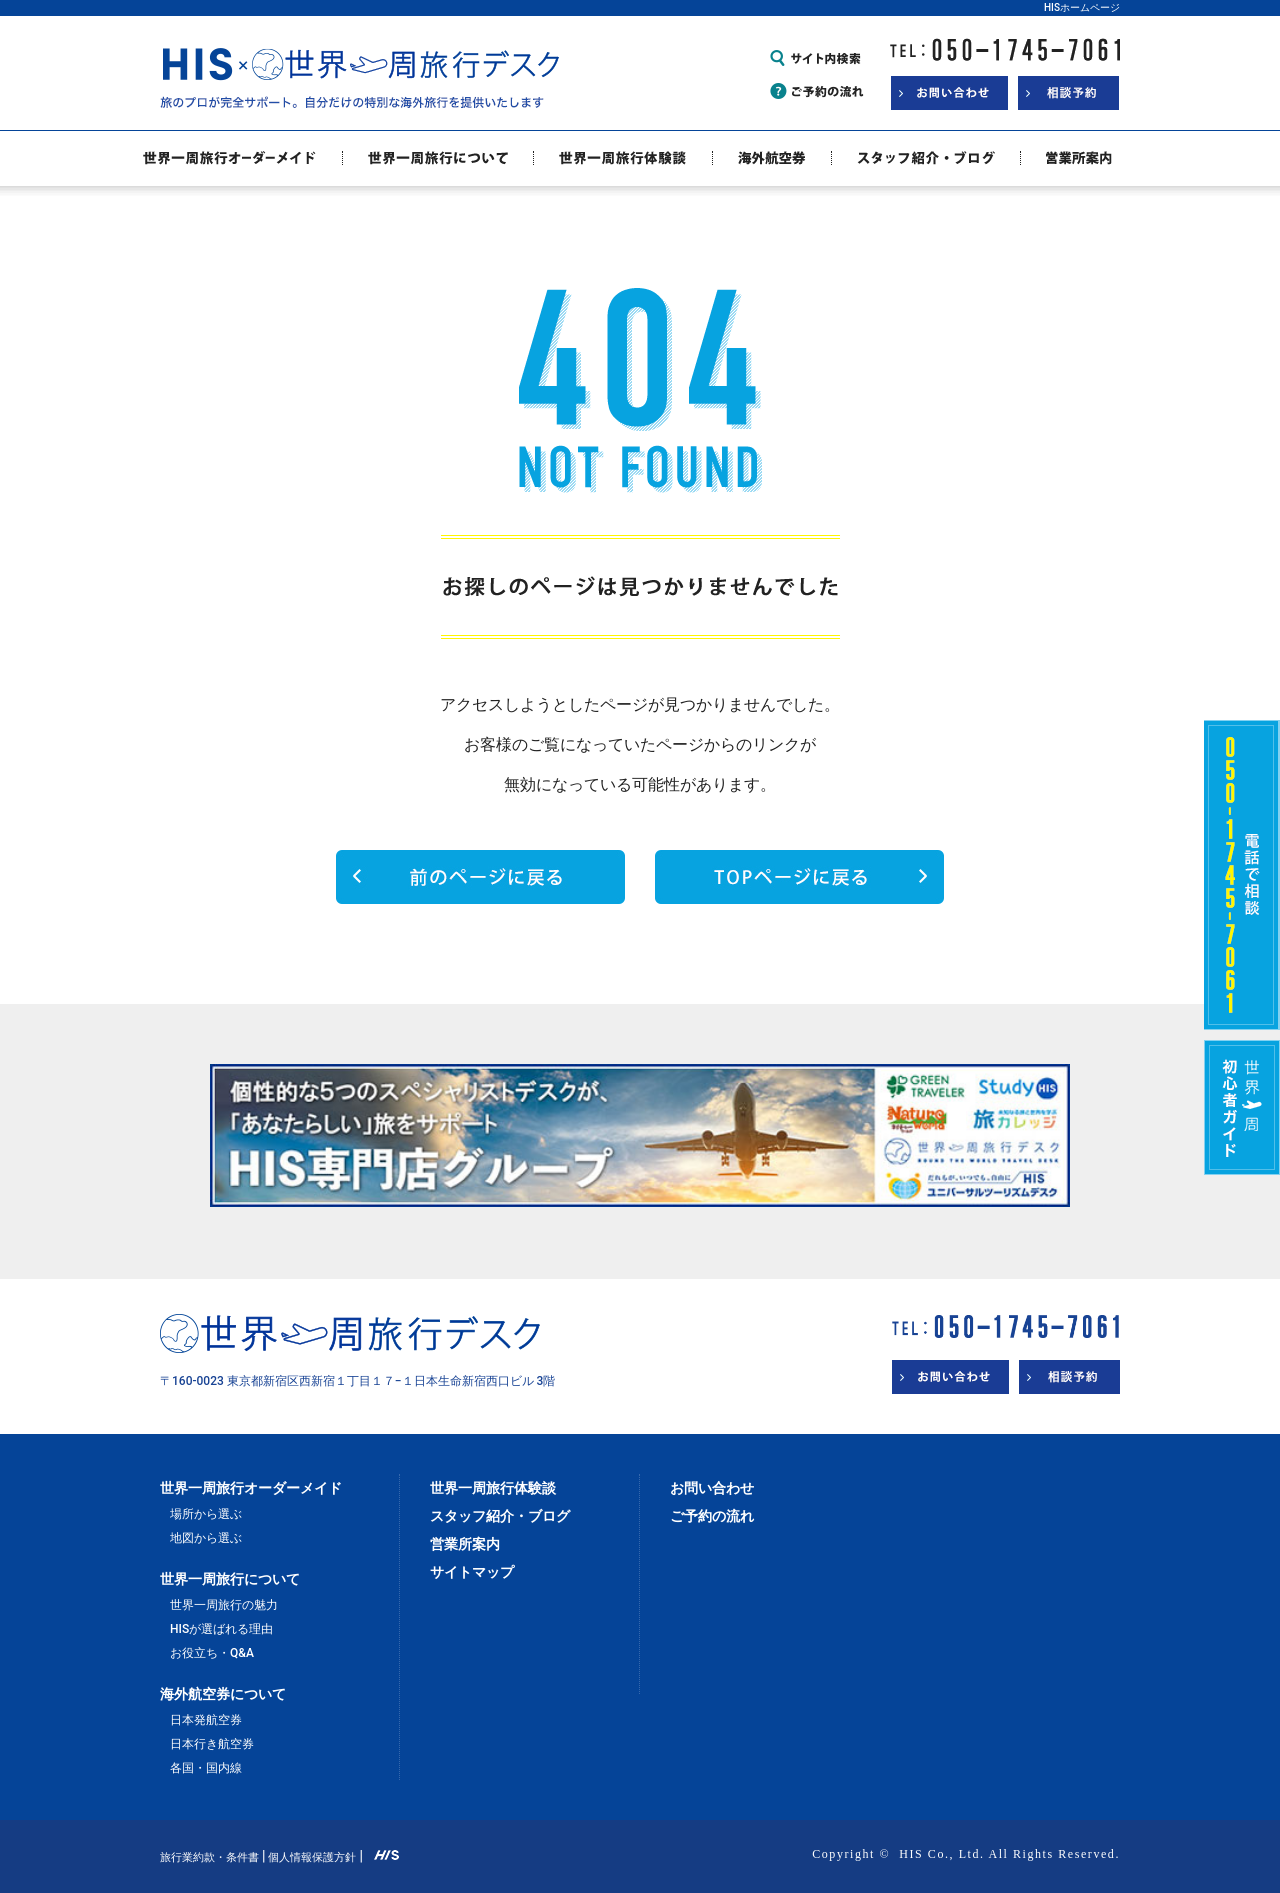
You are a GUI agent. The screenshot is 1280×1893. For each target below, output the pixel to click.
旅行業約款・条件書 (209, 1857)
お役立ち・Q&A (212, 1653)
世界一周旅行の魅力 (224, 1605)
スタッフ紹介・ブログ (500, 1516)
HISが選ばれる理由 (221, 1629)
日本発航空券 (206, 1720)
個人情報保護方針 (312, 1857)
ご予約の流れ (712, 1516)
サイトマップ (472, 1572)
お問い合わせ (712, 1488)
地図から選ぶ (206, 1538)
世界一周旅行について (230, 1579)
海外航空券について (223, 1694)
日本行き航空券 (212, 1744)
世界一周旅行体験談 (493, 1488)
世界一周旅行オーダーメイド (251, 1488)
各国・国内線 (206, 1768)
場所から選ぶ (206, 1514)
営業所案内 (465, 1544)
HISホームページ (1082, 7)
